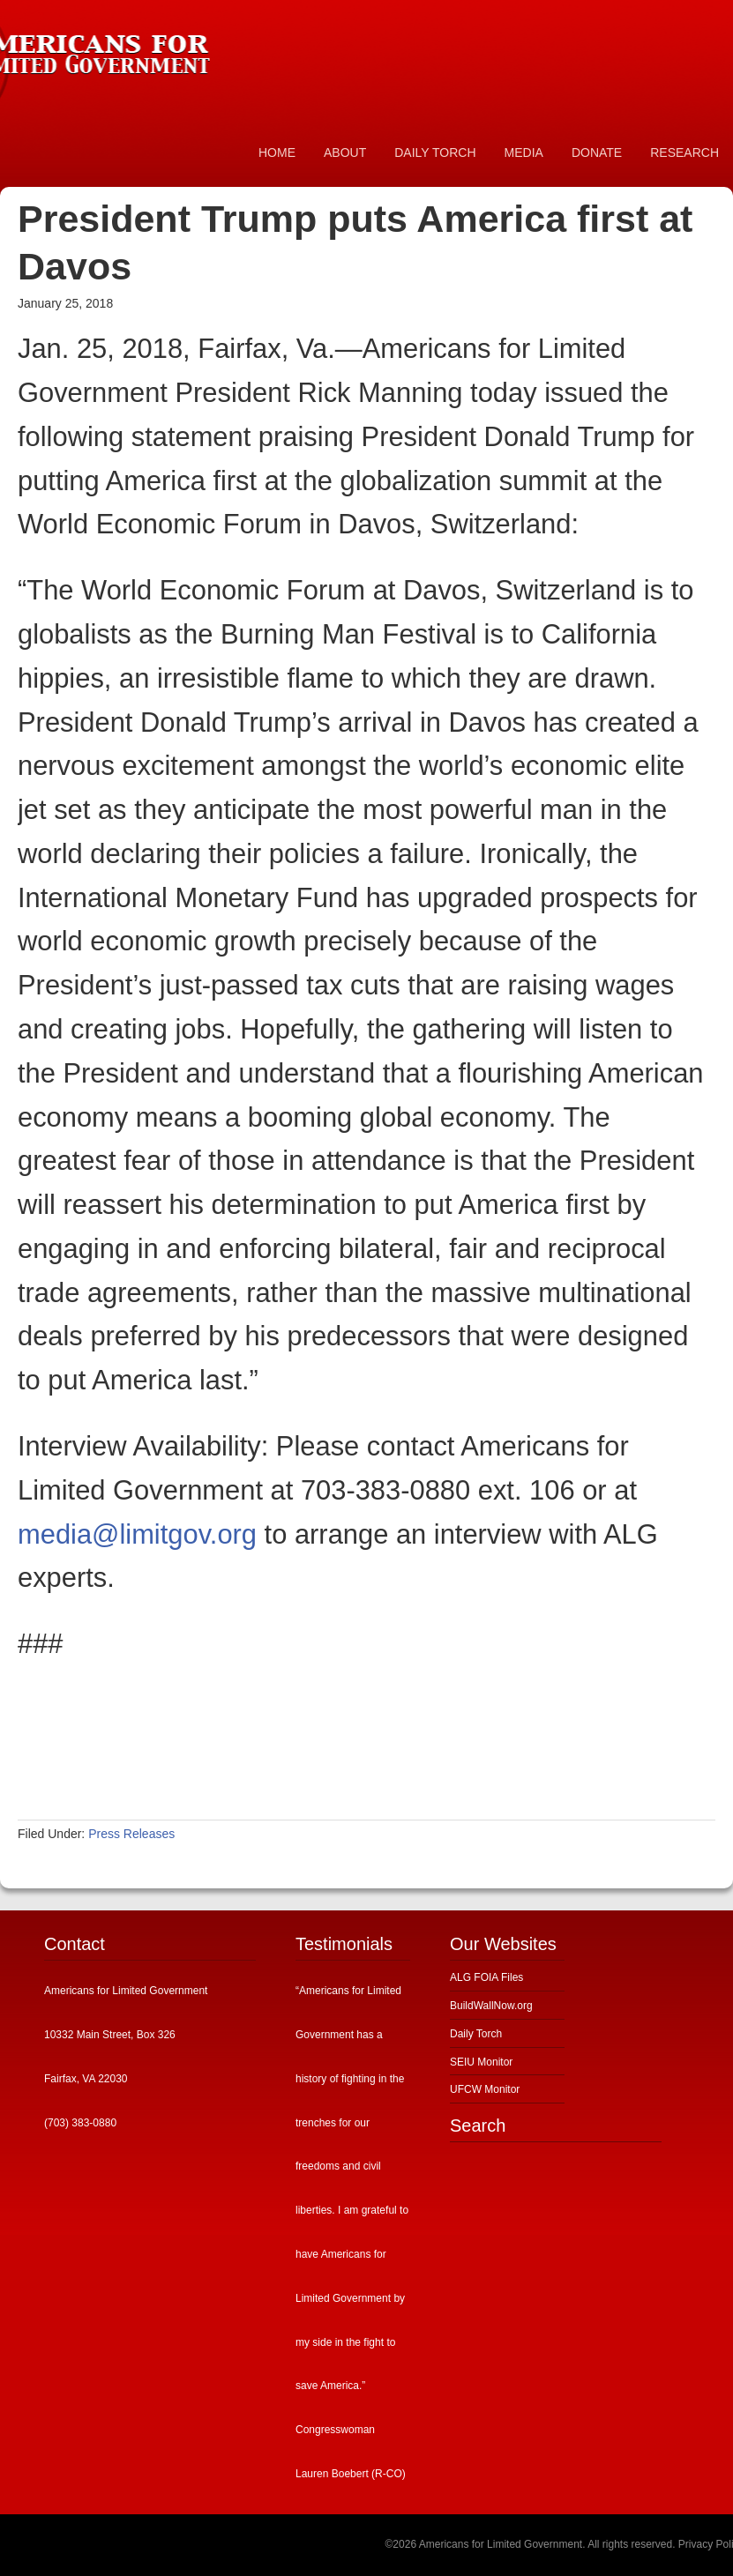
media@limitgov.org (137, 1534)
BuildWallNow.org (491, 2005)
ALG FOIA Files (486, 1977)
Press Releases (131, 1834)
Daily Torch (476, 2034)
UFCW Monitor (485, 2089)
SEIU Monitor (481, 2062)
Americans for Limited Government (132, 48)
